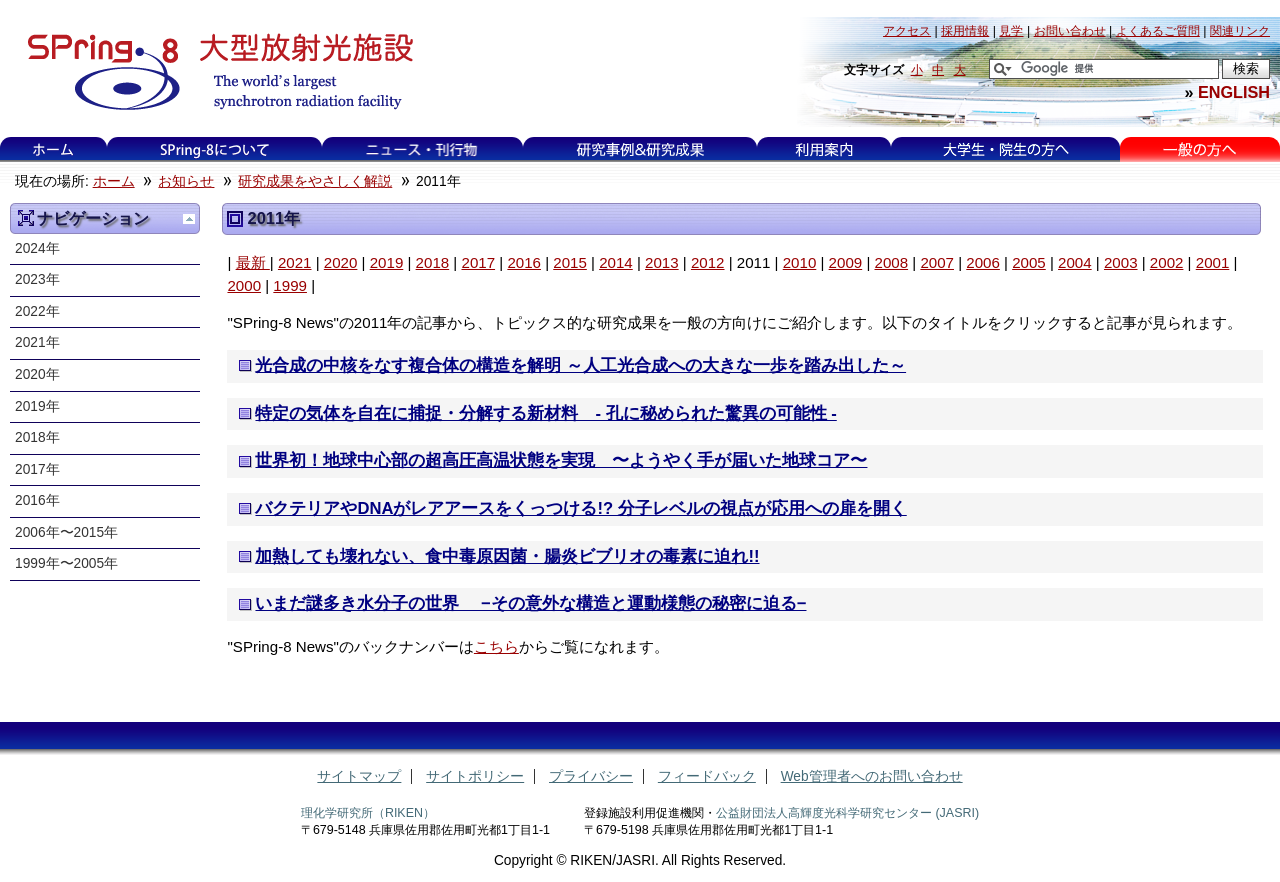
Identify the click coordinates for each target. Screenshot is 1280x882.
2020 (341, 262)
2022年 (37, 311)
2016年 (37, 500)
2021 (295, 262)
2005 (1029, 262)
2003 (1121, 262)
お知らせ (186, 181)
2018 (433, 262)
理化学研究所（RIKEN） (368, 813)
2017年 (37, 469)
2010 (800, 262)
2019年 (37, 406)
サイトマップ (359, 776)
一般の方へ (1199, 149)
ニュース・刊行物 (422, 149)
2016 (524, 262)
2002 (1167, 262)
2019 (387, 262)
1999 (290, 285)
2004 (1075, 262)
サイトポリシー (475, 776)
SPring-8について (214, 149)
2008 (892, 262)
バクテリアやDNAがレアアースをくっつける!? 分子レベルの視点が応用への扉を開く (580, 508)
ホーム (53, 149)
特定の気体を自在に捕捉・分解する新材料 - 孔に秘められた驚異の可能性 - (545, 413)
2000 (244, 285)
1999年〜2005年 (66, 563)
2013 (662, 262)
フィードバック (707, 776)
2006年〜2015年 (66, 532)
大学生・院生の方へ (1006, 149)
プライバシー (591, 776)
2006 (983, 262)
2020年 (37, 374)
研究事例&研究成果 (640, 149)
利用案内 (824, 149)
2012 (708, 262)
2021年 (37, 342)
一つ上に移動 (189, 219)
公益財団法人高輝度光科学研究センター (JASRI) (847, 813)
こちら (496, 646)
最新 (253, 262)
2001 (1213, 262)
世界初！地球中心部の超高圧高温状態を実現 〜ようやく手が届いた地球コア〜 (561, 460)
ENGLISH (1234, 92)
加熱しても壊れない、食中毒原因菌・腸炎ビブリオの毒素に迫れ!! (507, 556)
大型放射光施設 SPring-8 (213, 72)
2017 (478, 262)
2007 (937, 262)
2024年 (37, 248)
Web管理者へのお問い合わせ (872, 776)
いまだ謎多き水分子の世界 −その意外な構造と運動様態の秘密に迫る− (530, 603)
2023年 (37, 279)
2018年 (37, 437)
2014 (616, 262)
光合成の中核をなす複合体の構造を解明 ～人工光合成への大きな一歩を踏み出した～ (580, 365)
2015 (570, 262)
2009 (846, 262)
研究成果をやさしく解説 (315, 181)
